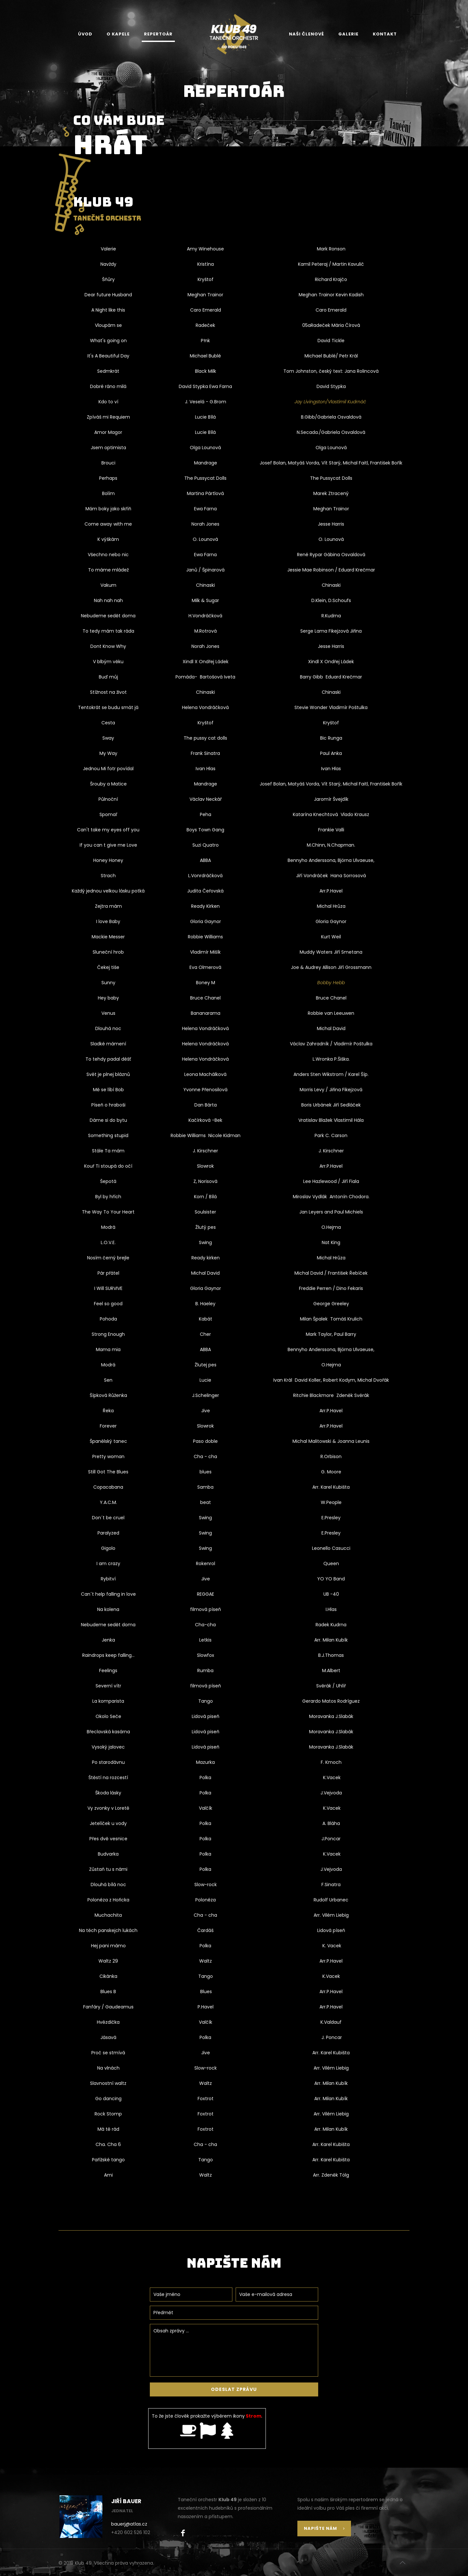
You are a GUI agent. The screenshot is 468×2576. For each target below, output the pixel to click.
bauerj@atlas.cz (129, 2524)
